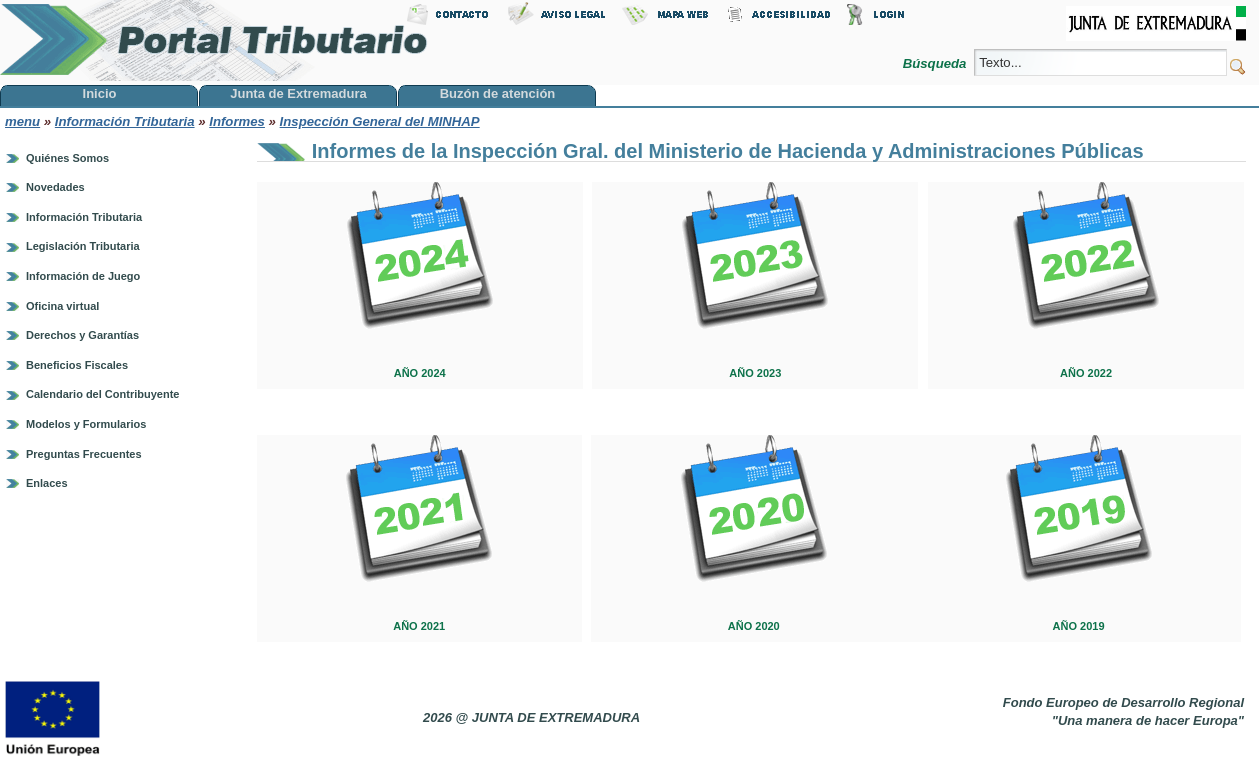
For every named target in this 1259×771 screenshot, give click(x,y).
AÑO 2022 (1086, 373)
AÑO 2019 (1079, 626)
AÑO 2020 (754, 626)
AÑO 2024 (420, 373)
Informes (237, 121)
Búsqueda (936, 63)
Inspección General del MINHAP (380, 121)
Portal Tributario (214, 40)
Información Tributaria (125, 121)
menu (22, 121)
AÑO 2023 (755, 373)
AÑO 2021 (419, 626)
